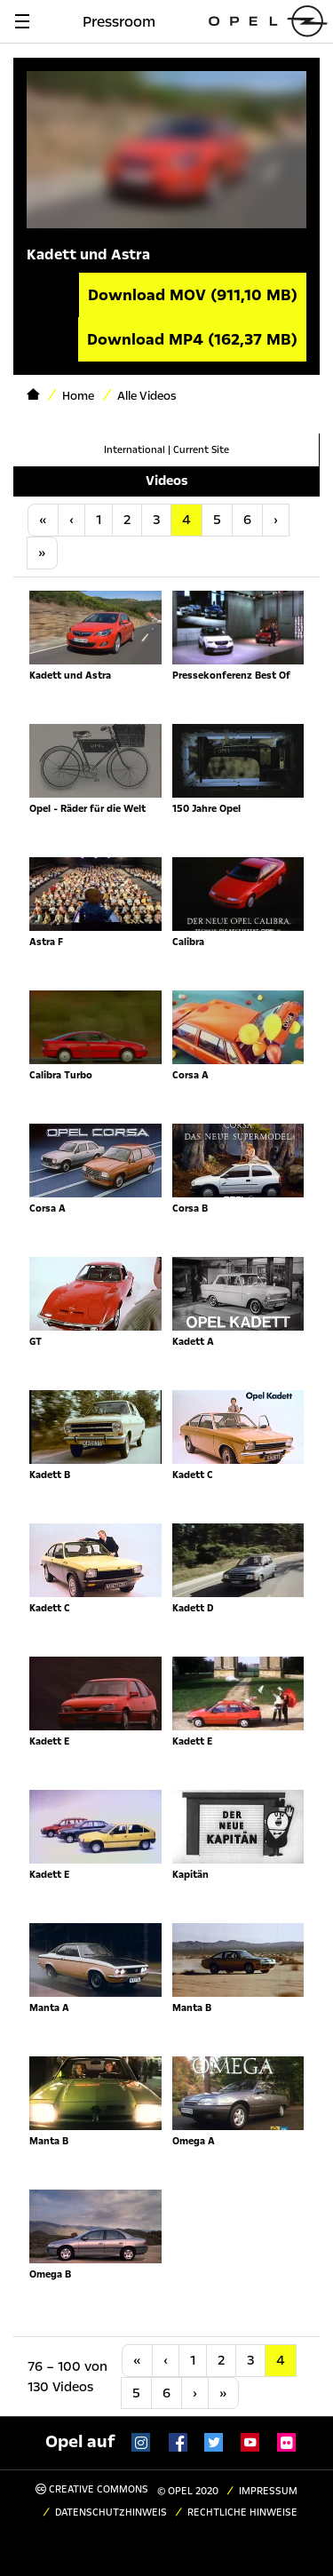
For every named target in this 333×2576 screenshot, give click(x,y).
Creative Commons (92, 2489)
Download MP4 (192, 339)
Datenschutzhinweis (111, 2512)
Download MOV (192, 295)
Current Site (201, 450)
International (134, 450)
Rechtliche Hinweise (242, 2512)
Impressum (268, 2491)
